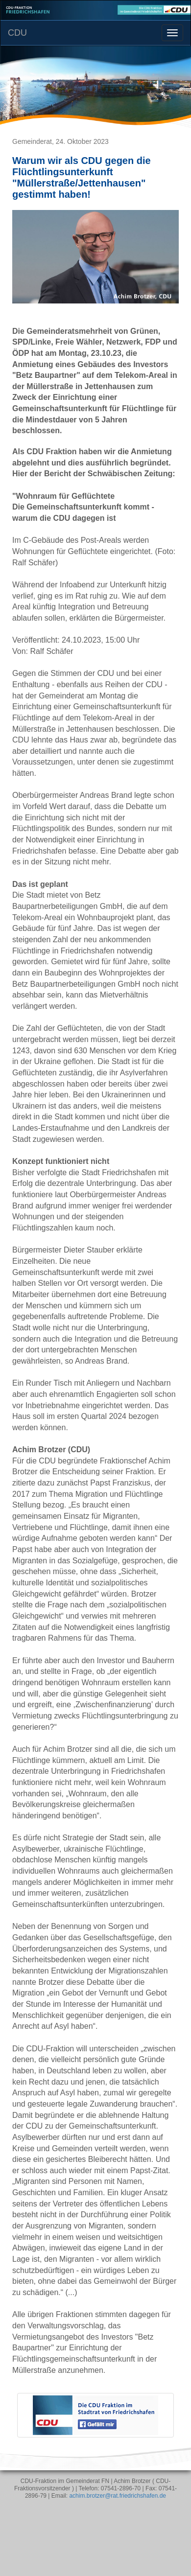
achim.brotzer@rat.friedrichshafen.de (117, 2495)
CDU (17, 33)
